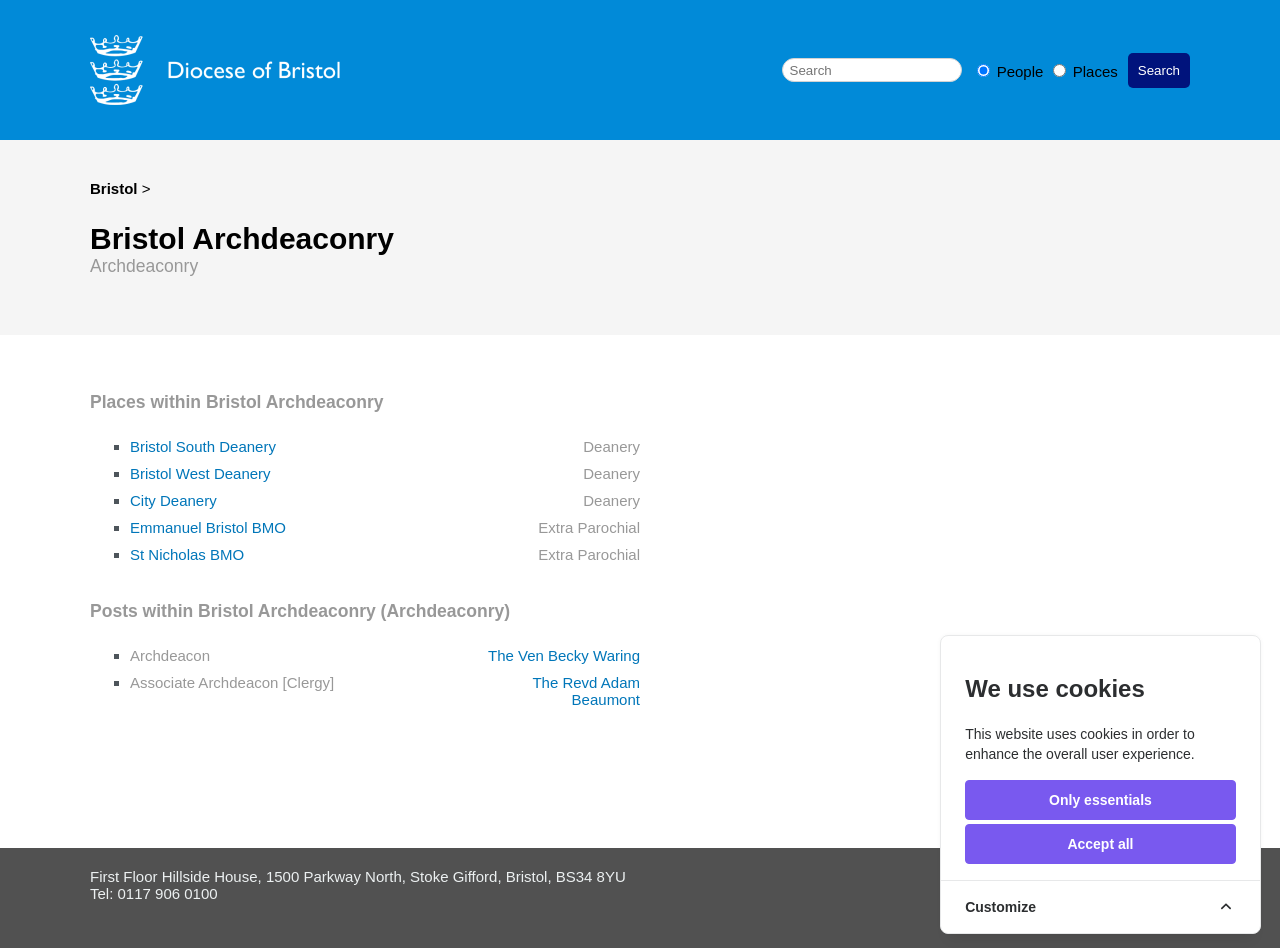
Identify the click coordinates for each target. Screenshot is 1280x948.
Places (1085, 71)
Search (1159, 70)
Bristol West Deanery (200, 473)
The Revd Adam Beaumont (586, 691)
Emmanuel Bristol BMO (208, 527)
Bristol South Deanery (203, 446)
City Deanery (173, 500)
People (1012, 71)
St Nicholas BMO (187, 554)
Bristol (114, 188)
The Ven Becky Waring (564, 655)
